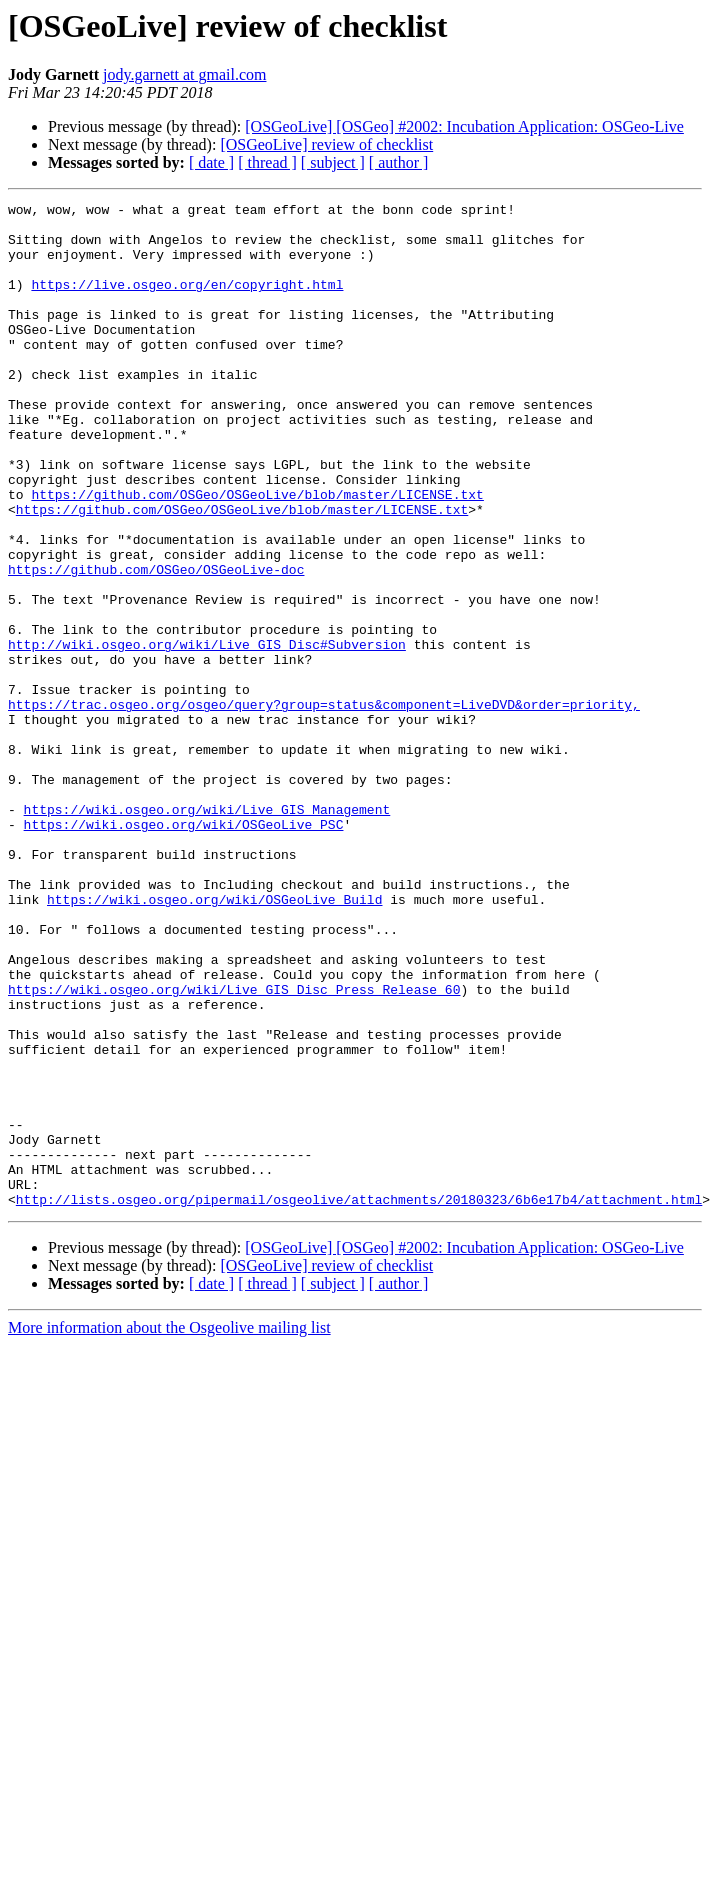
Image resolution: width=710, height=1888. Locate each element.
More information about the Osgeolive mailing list (169, 1528)
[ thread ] (267, 162)
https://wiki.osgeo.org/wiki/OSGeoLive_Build (214, 1040)
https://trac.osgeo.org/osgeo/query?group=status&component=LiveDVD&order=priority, (324, 806)
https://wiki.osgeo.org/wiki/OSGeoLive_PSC (184, 950)
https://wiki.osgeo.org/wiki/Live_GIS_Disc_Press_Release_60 (234, 1148)
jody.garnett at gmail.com (184, 74)
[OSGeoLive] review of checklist (326, 144)
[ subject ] (333, 162)
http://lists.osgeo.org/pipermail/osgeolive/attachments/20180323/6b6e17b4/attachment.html (359, 1400)
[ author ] (399, 162)
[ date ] (211, 162)
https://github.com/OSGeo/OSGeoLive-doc (156, 644)
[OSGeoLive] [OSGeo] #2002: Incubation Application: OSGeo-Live (464, 126)
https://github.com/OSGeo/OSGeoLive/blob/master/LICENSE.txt (257, 554)
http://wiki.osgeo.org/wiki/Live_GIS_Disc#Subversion (207, 734)
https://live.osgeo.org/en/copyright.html (187, 302)
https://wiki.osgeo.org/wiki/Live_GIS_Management (207, 932)
